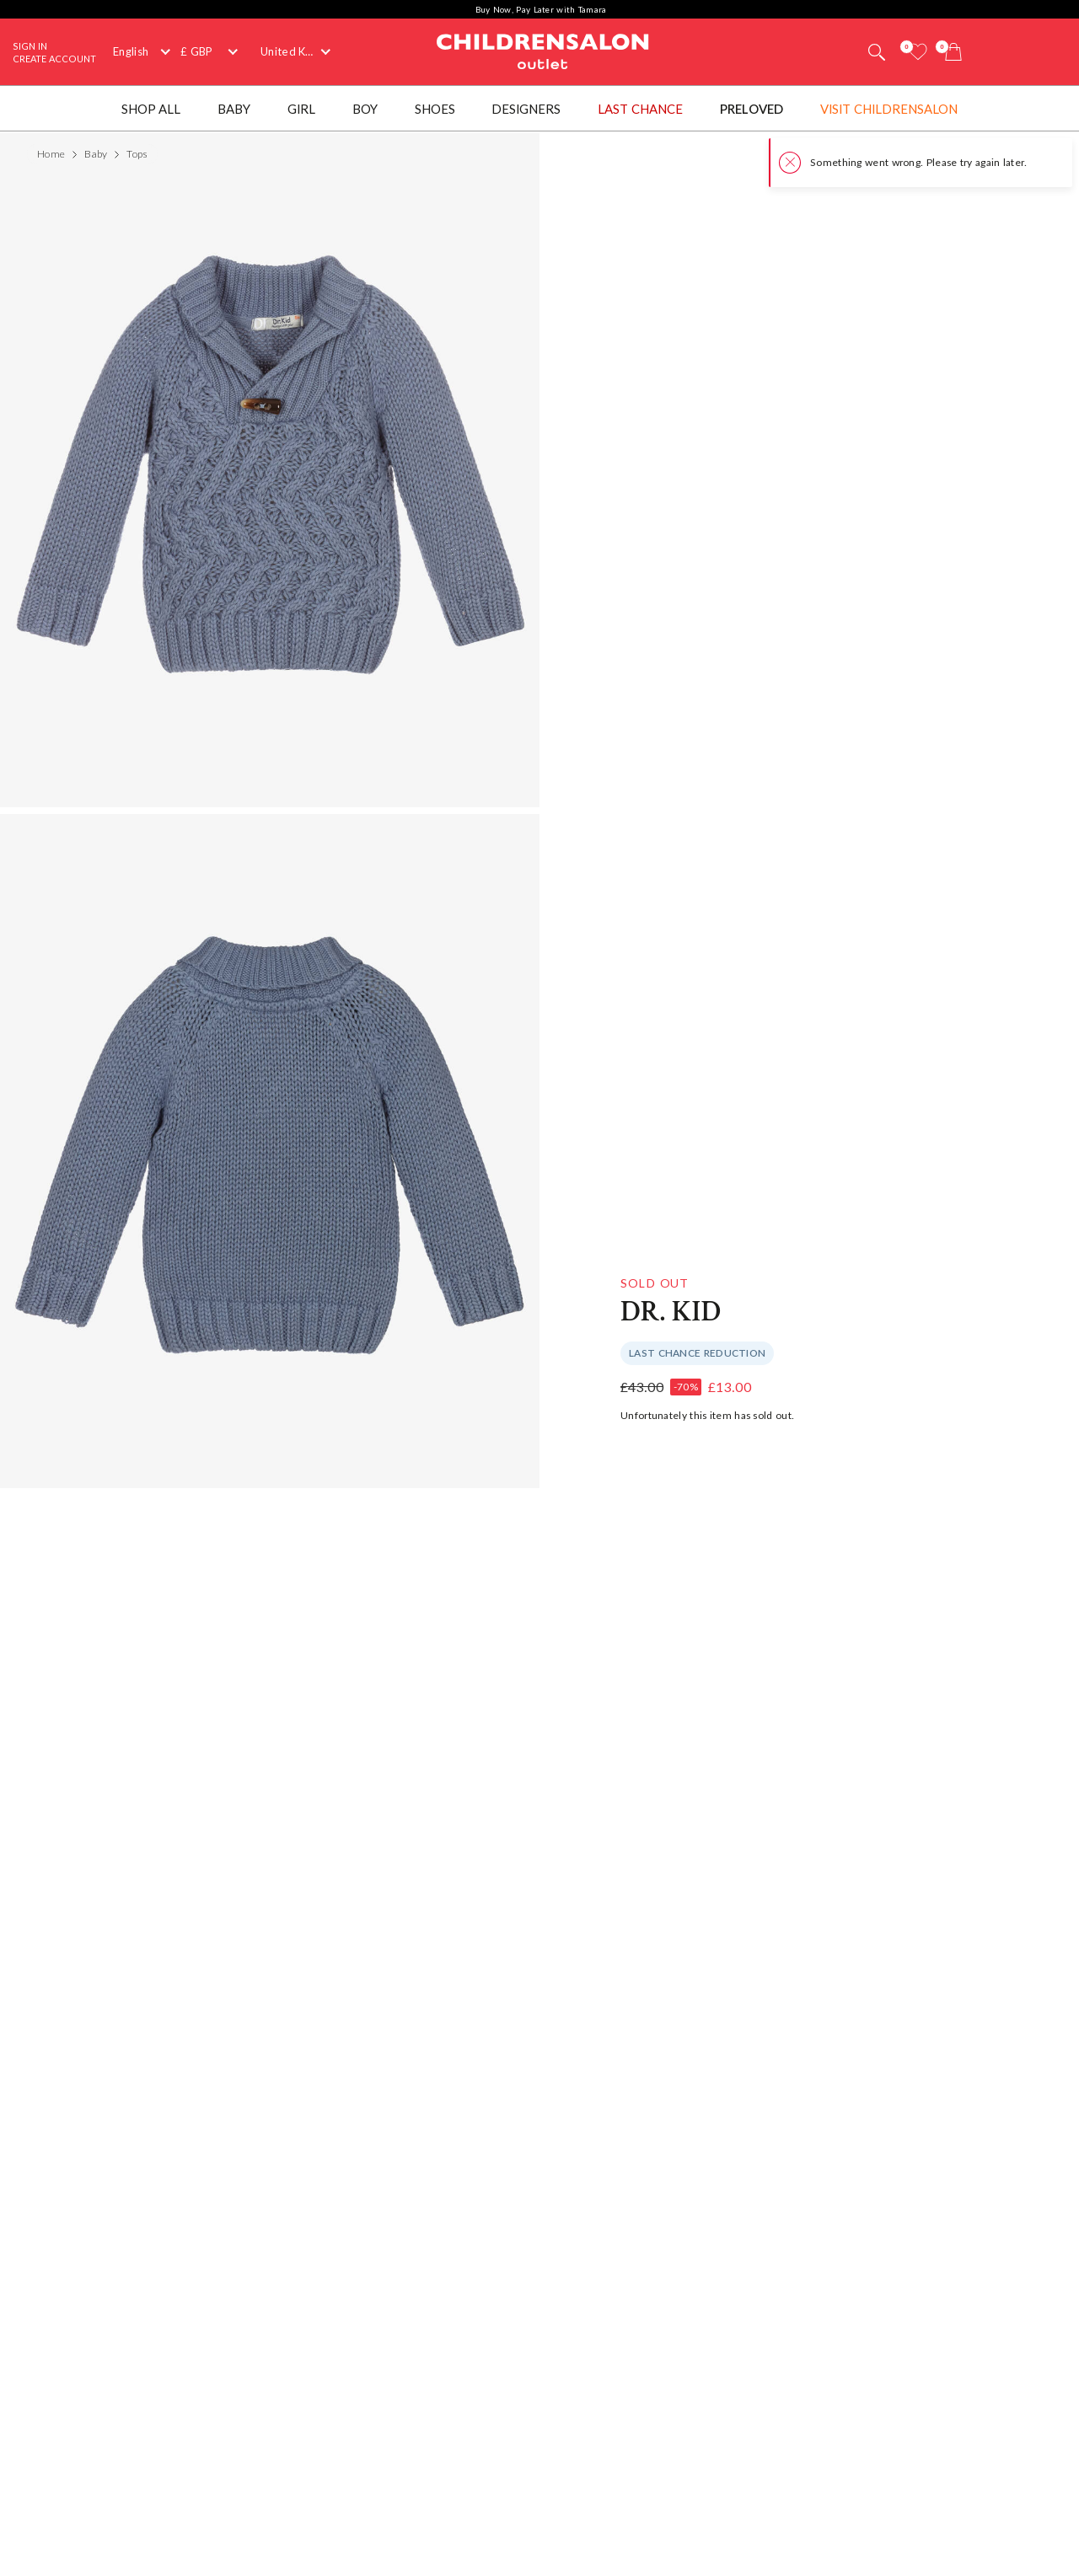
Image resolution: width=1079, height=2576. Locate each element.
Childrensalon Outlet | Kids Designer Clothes (543, 50)
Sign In (30, 45)
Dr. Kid (670, 1312)
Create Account (54, 58)
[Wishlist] (918, 52)
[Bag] (953, 52)
